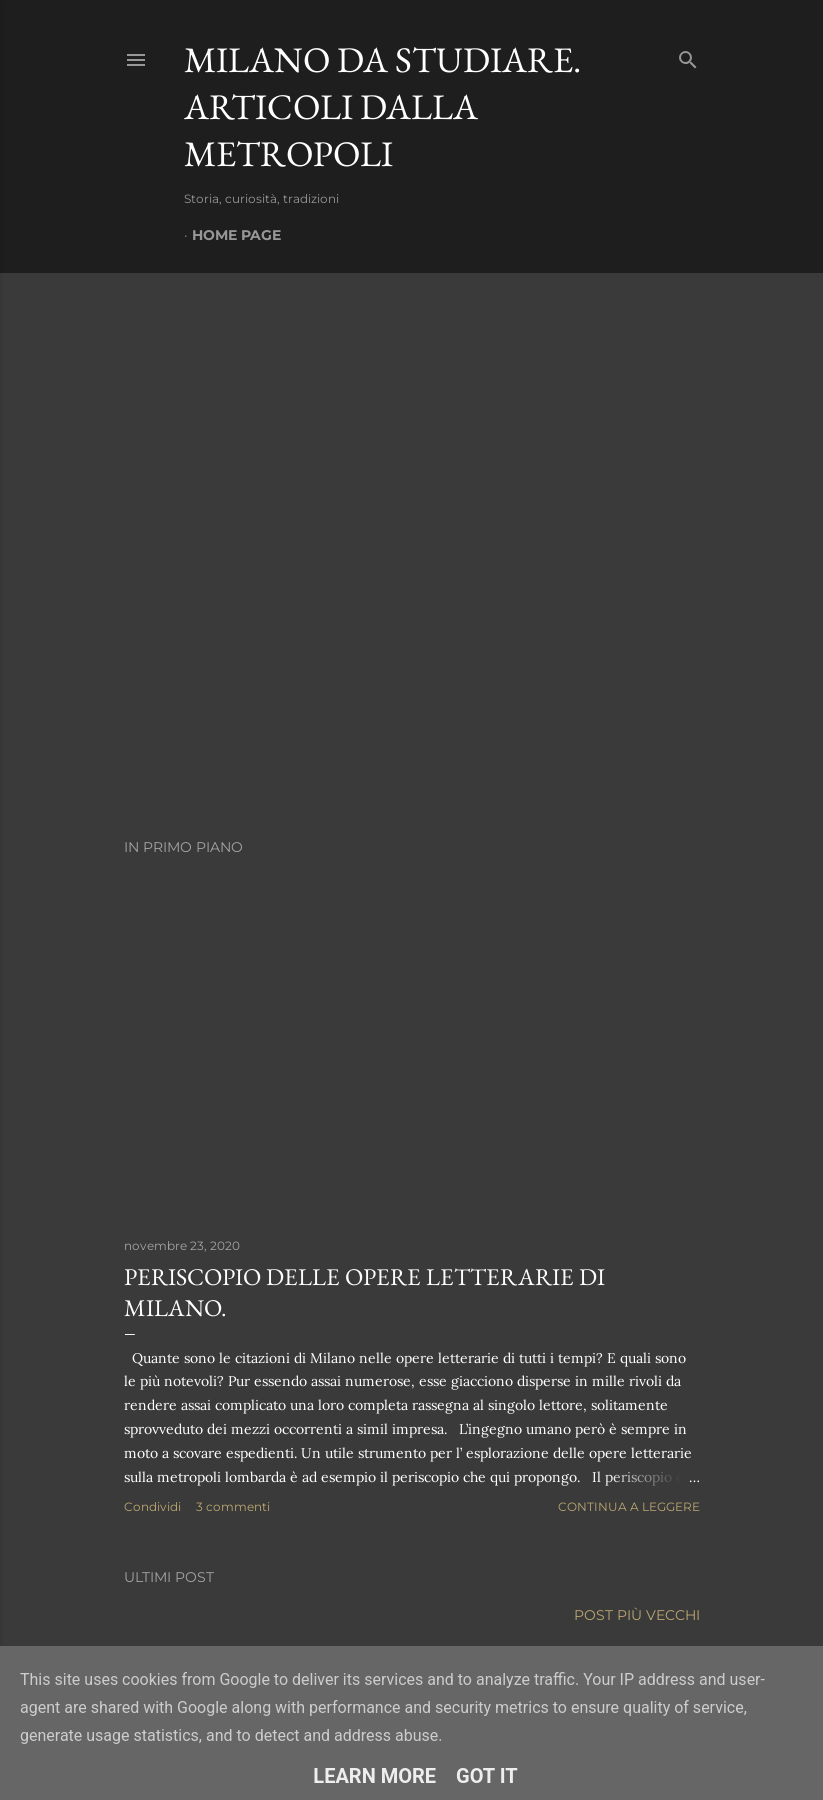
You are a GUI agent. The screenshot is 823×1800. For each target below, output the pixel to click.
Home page (236, 235)
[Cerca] (688, 55)
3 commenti (233, 1506)
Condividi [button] (152, 1506)
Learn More (374, 1776)
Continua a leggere (629, 1506)
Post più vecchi (637, 1615)
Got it (487, 1776)
